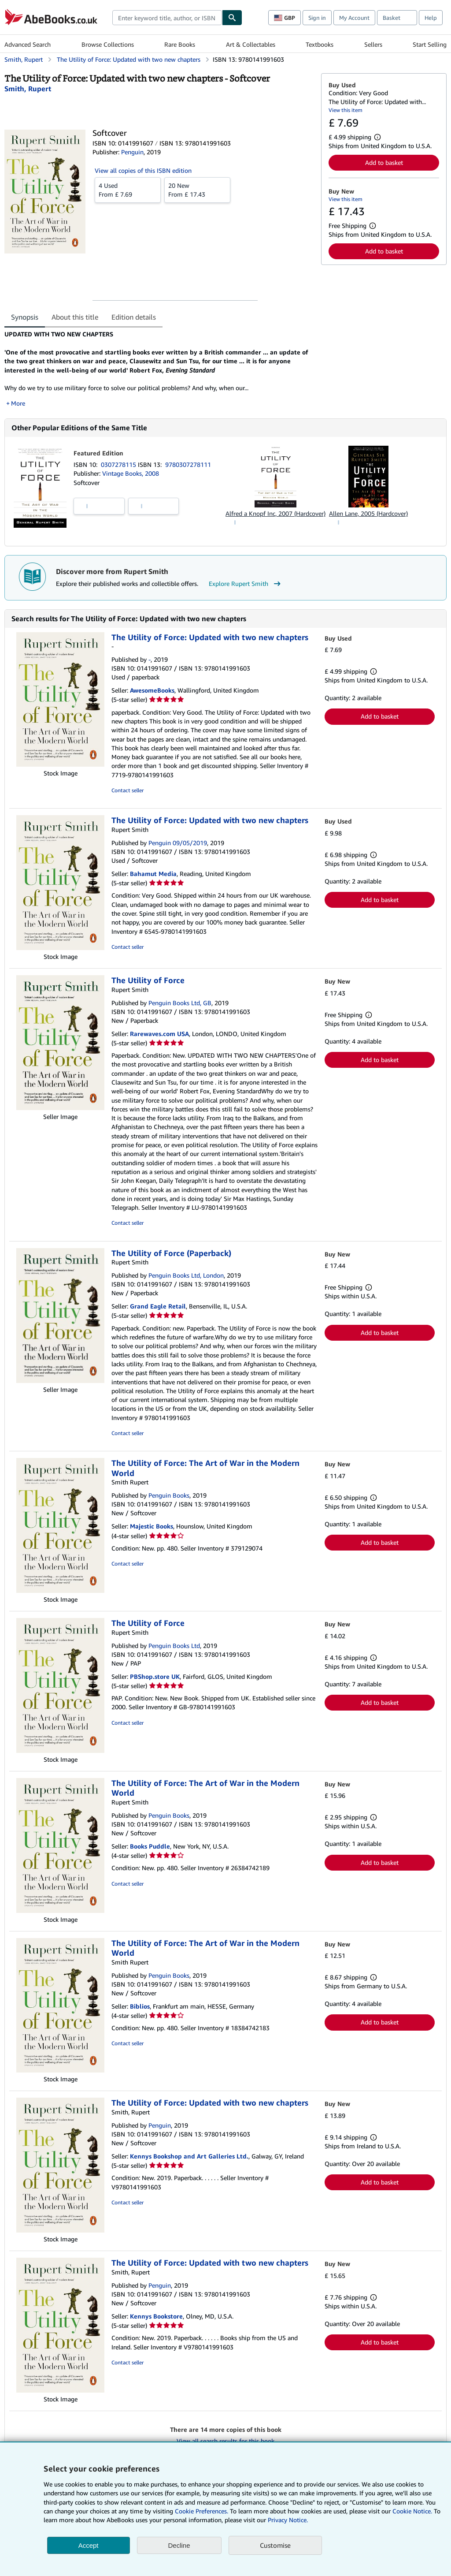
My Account (354, 17)
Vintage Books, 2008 (130, 473)
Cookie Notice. (412, 2511)
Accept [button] (88, 2545)
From (128, 189)
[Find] (232, 17)
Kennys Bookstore (156, 2316)
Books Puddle (150, 1846)
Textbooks (319, 44)
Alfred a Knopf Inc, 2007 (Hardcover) (275, 513)
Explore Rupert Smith (246, 583)
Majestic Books (151, 1526)
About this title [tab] (75, 317)
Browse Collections (107, 44)
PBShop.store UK (155, 1676)
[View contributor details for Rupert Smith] (27, 88)
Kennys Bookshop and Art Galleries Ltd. (189, 2156)
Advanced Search (27, 44)
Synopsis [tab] (24, 317)
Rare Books (179, 44)
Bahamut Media (153, 873)
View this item (345, 110)
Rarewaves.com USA (159, 1033)
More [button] (18, 403)
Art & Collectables (250, 44)
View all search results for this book (225, 2441)
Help (431, 17)
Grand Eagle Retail (158, 1306)
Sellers (373, 44)
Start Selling (430, 44)
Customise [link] (275, 2545)
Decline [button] (179, 2545)
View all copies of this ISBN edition (143, 170)
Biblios (140, 2006)
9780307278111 (188, 464)
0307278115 (119, 464)
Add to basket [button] (384, 162)
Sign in (317, 17)
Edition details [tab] (133, 317)
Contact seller (127, 790)
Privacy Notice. (288, 2520)
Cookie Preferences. (201, 2511)
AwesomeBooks (152, 690)
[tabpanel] (159, 368)
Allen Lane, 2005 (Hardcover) (368, 513)
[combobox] (167, 17)
